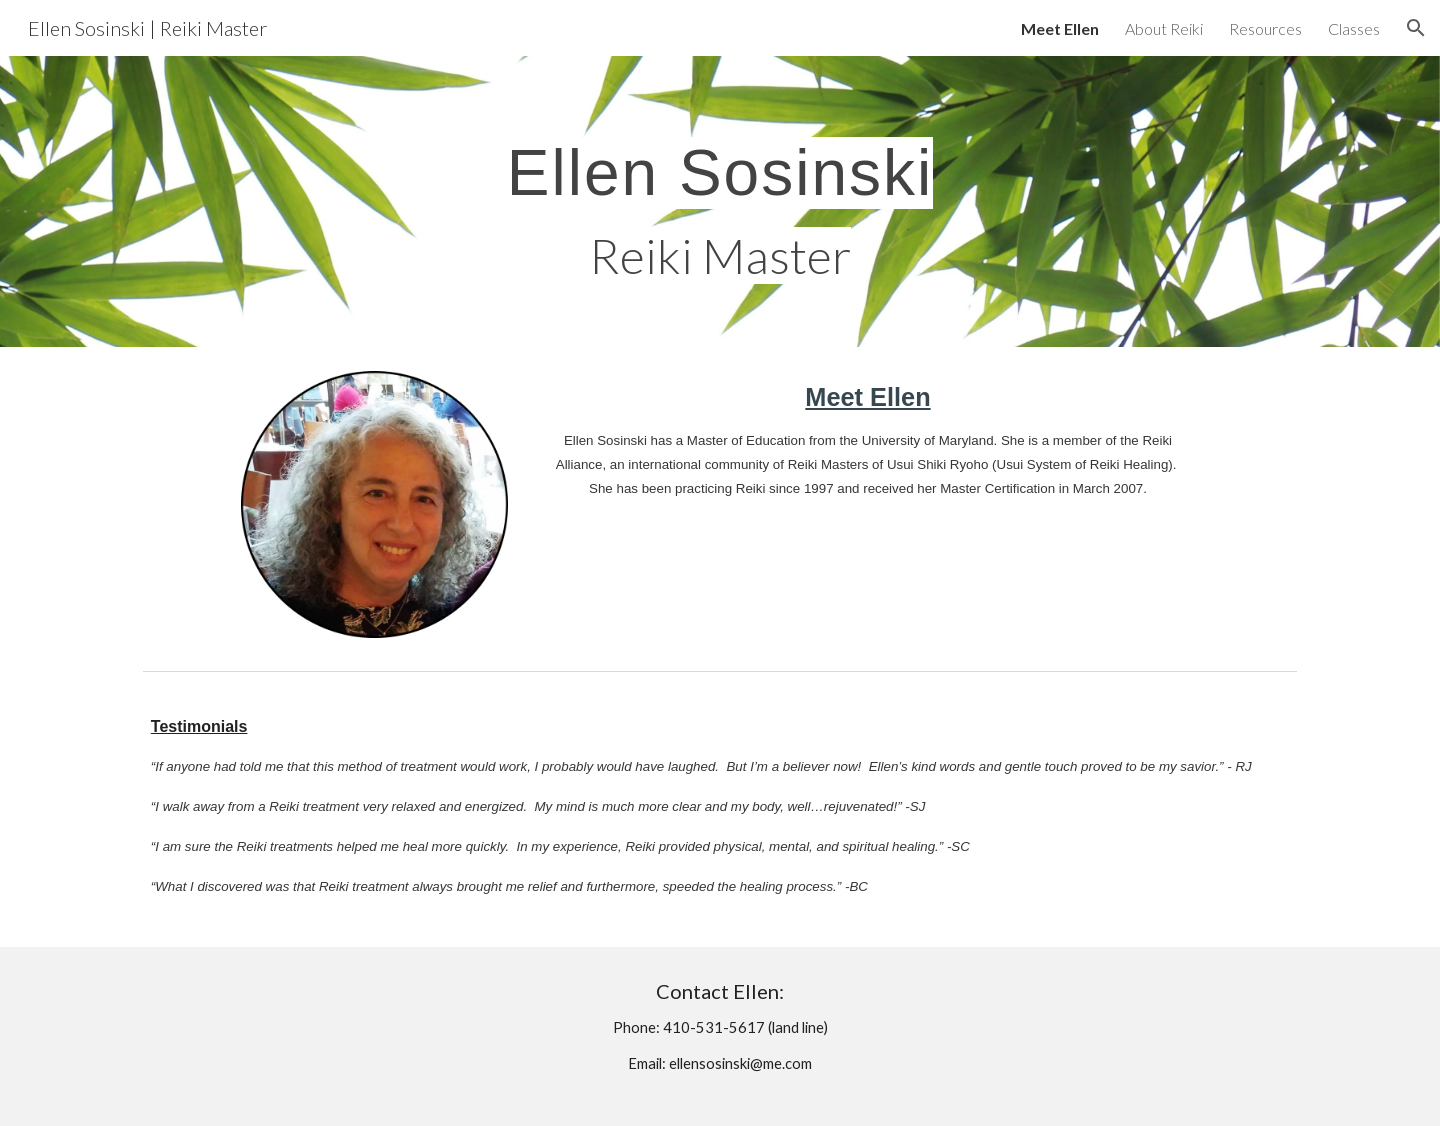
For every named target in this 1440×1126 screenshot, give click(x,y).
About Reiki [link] (1164, 28)
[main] (719, 201)
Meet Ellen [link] (1060, 28)
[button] (1416, 28)
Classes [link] (1354, 28)
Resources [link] (1265, 28)
